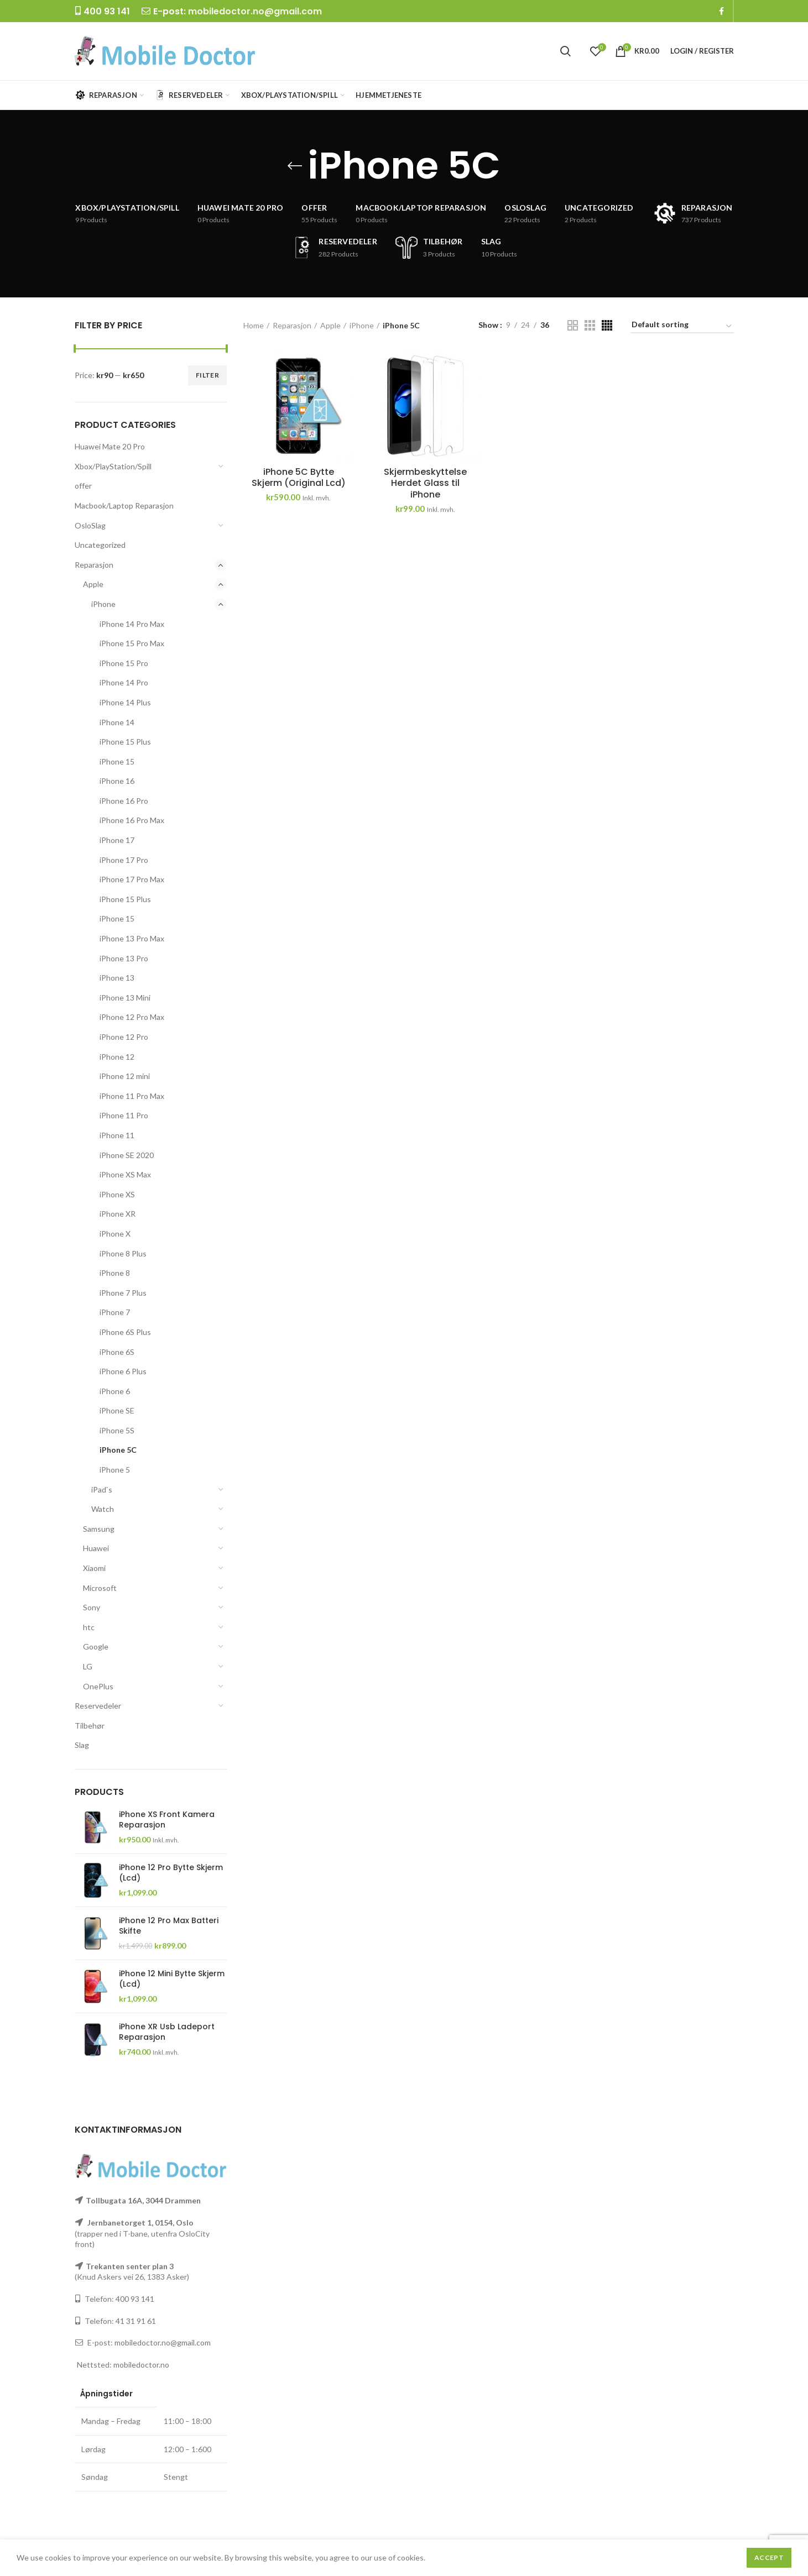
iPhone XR (117, 1213)
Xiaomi (94, 1568)
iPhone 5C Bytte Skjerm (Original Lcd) (299, 478)
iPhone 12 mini (125, 1076)
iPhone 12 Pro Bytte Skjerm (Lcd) (171, 1872)
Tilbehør (90, 1725)
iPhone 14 (117, 722)
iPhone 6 (115, 1391)
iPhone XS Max (125, 1174)
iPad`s (101, 1489)
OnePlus (98, 1686)
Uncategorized (100, 544)
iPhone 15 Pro (124, 663)
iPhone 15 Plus (125, 741)
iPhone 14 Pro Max (132, 624)
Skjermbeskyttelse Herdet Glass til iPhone (425, 484)
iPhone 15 (117, 761)
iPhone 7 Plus (123, 1292)
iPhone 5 (115, 1469)
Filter (207, 375)
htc (89, 1627)
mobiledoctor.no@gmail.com (255, 11)
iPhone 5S (117, 1430)
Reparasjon (94, 564)
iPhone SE (117, 1410)
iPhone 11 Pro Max (132, 1096)
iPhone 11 (117, 1135)
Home (253, 325)
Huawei (96, 1548)
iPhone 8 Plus (123, 1253)
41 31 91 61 (136, 2321)
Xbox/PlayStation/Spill (113, 466)
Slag (82, 1745)
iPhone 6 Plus (123, 1371)
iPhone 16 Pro (124, 800)
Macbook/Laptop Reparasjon (124, 505)
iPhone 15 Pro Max (132, 643)
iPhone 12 (117, 1056)
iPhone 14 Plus (125, 702)
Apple (93, 584)
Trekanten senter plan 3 (130, 2266)
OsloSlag (90, 525)
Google (95, 1646)
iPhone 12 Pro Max (132, 1017)
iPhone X (115, 1233)
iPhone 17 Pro (124, 860)
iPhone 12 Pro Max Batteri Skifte (168, 1925)
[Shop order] (682, 326)
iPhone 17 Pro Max (132, 879)
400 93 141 (135, 2298)
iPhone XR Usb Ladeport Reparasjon (167, 2031)
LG (87, 1666)
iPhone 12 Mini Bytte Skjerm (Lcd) (172, 1978)
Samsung (98, 1528)
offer (83, 485)
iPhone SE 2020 (127, 1155)
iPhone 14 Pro (124, 682)
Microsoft (100, 1588)
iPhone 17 (117, 840)
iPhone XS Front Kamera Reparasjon (167, 1819)
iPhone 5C (118, 1449)
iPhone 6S (117, 1352)
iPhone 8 (115, 1272)
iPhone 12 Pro (124, 1036)
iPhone (103, 604)
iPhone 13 (117, 977)
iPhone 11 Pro (124, 1115)
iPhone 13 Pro (124, 958)
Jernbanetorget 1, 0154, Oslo (140, 2222)
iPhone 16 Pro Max (132, 820)
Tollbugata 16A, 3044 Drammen (143, 2200)
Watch (102, 1509)
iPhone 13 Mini (125, 997)
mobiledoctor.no (141, 2364)
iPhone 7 (115, 1312)
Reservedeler (98, 1705)
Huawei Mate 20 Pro (110, 446)
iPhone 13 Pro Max (132, 938)
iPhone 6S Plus (125, 1332)
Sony (91, 1607)
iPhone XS (117, 1194)
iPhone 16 (117, 781)
